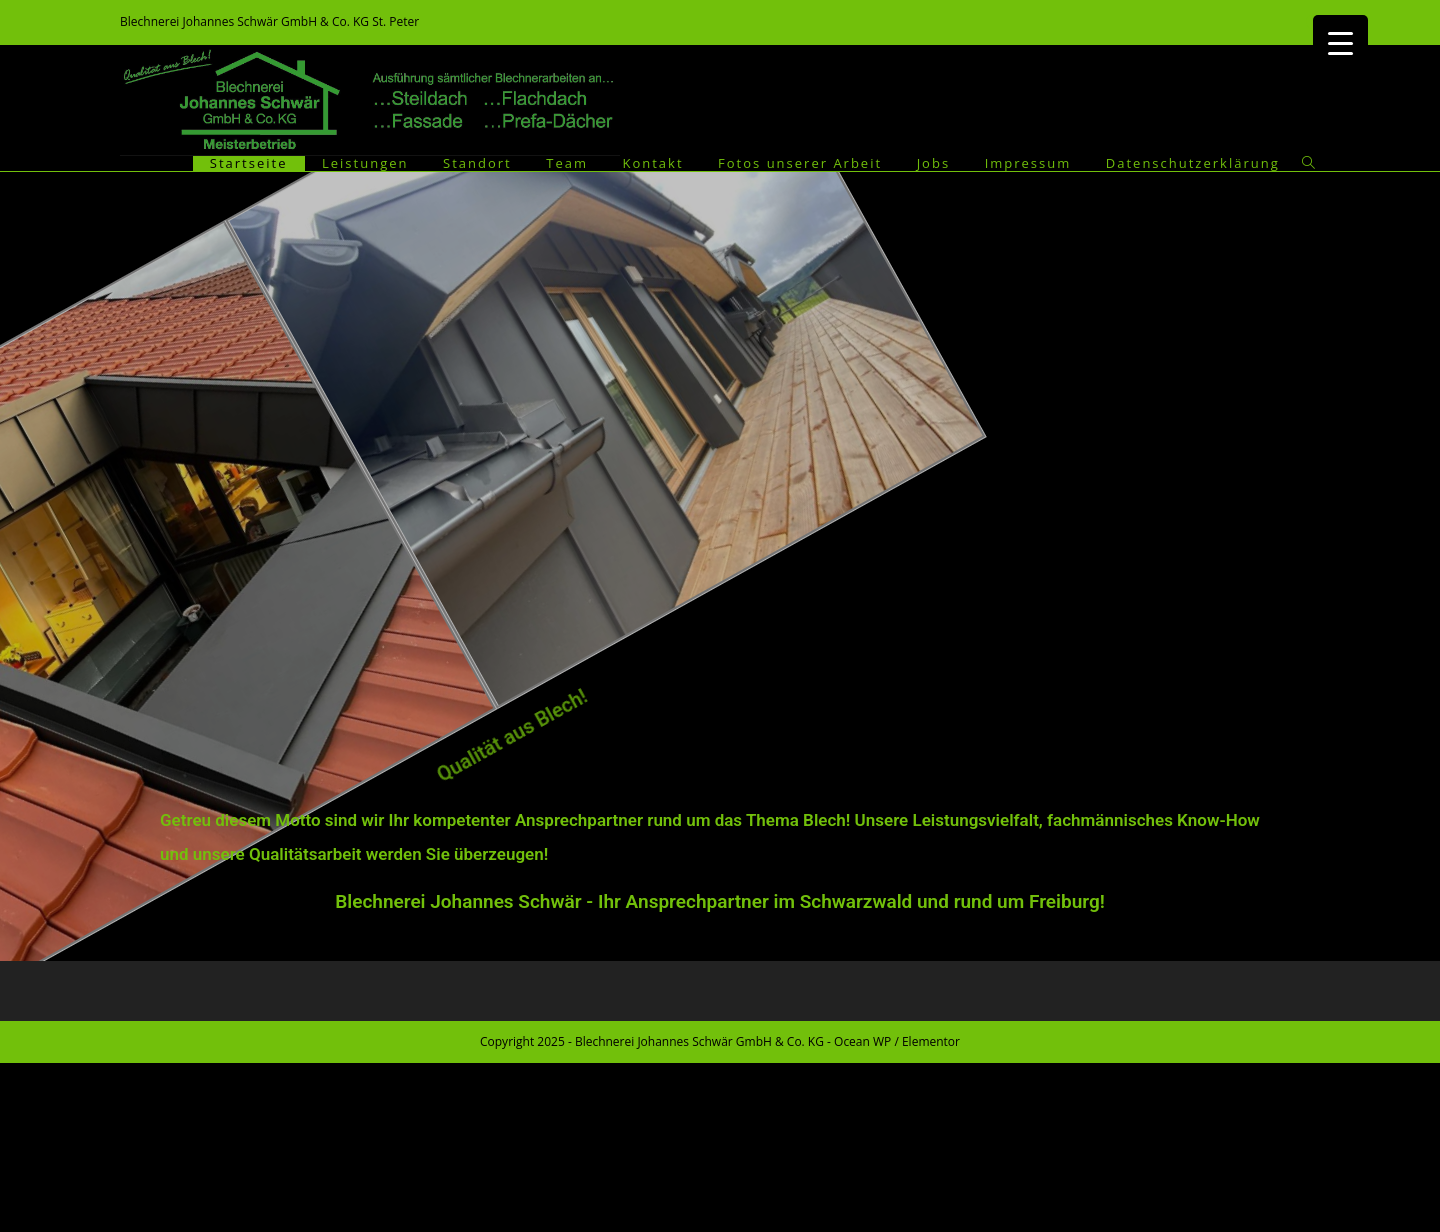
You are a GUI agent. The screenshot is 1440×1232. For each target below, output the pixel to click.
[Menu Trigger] (1340, 42)
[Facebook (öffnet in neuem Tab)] (1310, 22)
